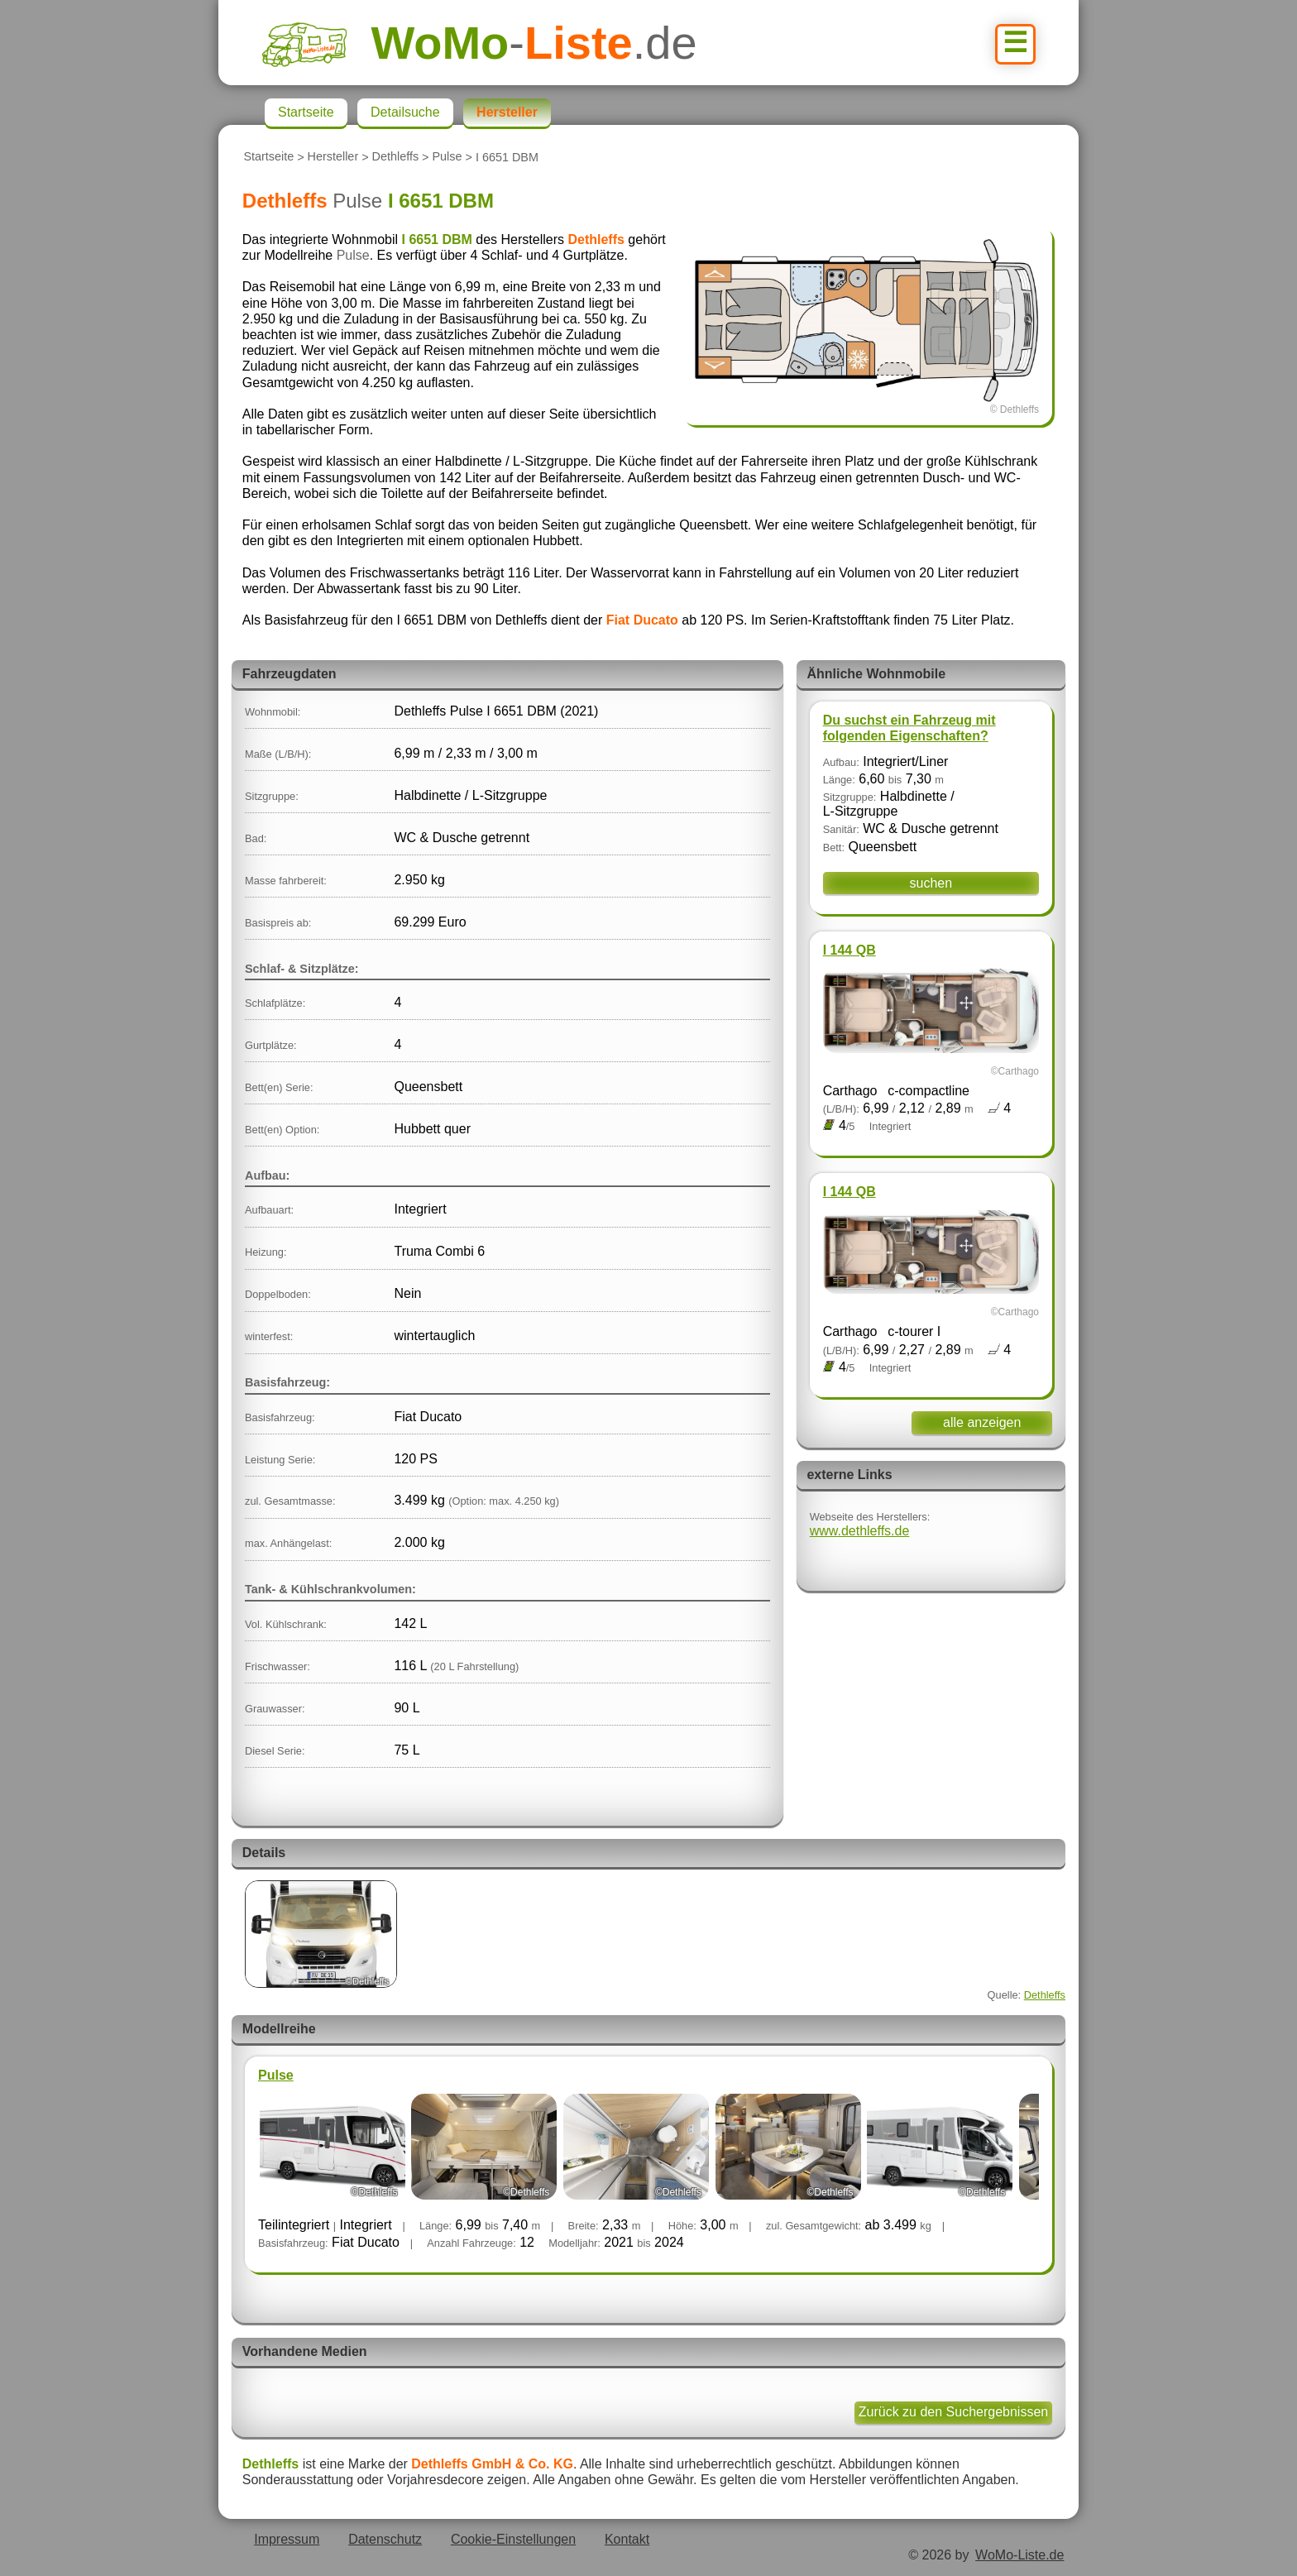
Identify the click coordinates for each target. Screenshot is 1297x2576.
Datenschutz (385, 2539)
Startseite (268, 157)
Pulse (447, 157)
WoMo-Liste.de (1019, 2555)
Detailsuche (405, 112)
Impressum (286, 2539)
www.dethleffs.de (860, 1531)
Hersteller (333, 157)
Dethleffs (395, 157)
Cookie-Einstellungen (513, 2539)
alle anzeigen (982, 1422)
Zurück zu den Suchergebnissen (953, 2412)
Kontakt (627, 2539)
